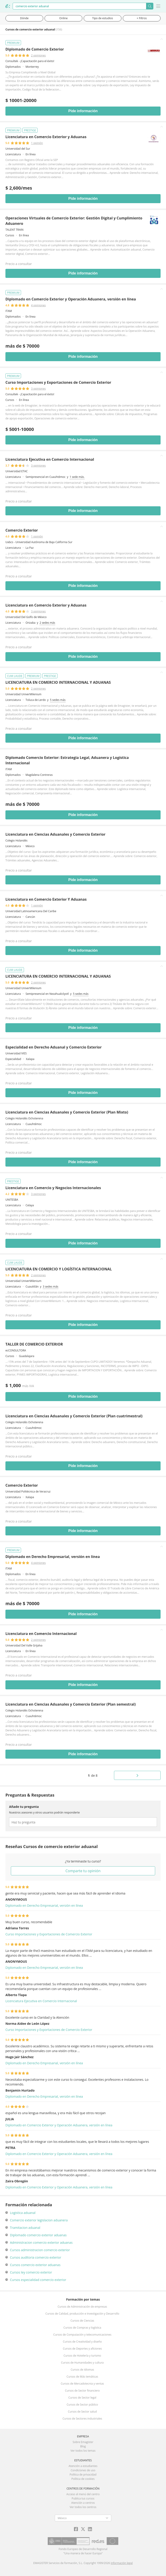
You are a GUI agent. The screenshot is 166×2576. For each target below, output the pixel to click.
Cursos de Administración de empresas (82, 2307)
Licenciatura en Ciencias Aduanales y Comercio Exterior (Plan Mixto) (66, 1112)
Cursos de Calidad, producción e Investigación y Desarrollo (82, 2314)
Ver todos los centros (83, 2507)
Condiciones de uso (83, 2470)
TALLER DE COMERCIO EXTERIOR (34, 1344)
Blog (83, 2446)
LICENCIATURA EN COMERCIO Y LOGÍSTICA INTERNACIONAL (58, 1269)
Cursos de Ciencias (82, 2321)
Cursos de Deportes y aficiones (82, 2348)
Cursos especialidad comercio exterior (38, 2280)
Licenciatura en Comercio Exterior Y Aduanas (46, 899)
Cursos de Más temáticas (82, 2376)
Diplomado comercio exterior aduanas (38, 2235)
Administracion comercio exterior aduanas (41, 2242)
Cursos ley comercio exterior (31, 2272)
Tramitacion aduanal (25, 2227)
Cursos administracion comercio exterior (40, 2250)
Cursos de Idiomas (82, 2369)
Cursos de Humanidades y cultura (82, 2362)
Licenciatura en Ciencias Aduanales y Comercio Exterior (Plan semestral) (70, 1704)
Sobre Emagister (83, 2442)
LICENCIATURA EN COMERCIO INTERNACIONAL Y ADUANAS (58, 682)
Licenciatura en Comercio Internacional (41, 1633)
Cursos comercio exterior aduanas (35, 2265)
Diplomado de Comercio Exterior (34, 49)
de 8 (92, 1775)
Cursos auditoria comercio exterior (35, 2257)
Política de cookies (83, 2479)
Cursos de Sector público (82, 2404)
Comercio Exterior (21, 530)
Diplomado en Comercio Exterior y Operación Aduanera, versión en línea (70, 299)
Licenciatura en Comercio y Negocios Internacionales (53, 1187)
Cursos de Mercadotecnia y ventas (82, 2383)
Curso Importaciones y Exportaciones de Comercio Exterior (58, 382)
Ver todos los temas (83, 2451)
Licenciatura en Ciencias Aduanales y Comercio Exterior (55, 834)
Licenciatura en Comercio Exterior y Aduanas (45, 136)
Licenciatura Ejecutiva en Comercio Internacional (49, 459)
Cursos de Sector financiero (82, 2390)
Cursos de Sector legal (82, 2397)
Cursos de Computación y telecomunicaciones (82, 2335)
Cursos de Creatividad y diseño (82, 2342)
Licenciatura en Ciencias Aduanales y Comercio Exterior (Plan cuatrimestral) (73, 1416)
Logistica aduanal (23, 2213)
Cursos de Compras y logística (82, 2328)
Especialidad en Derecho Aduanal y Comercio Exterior (53, 1047)
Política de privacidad (83, 2474)
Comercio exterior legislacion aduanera (39, 2220)
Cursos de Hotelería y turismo (82, 2355)
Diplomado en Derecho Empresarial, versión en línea (52, 1556)
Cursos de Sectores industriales (82, 2418)
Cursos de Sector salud (82, 2411)
